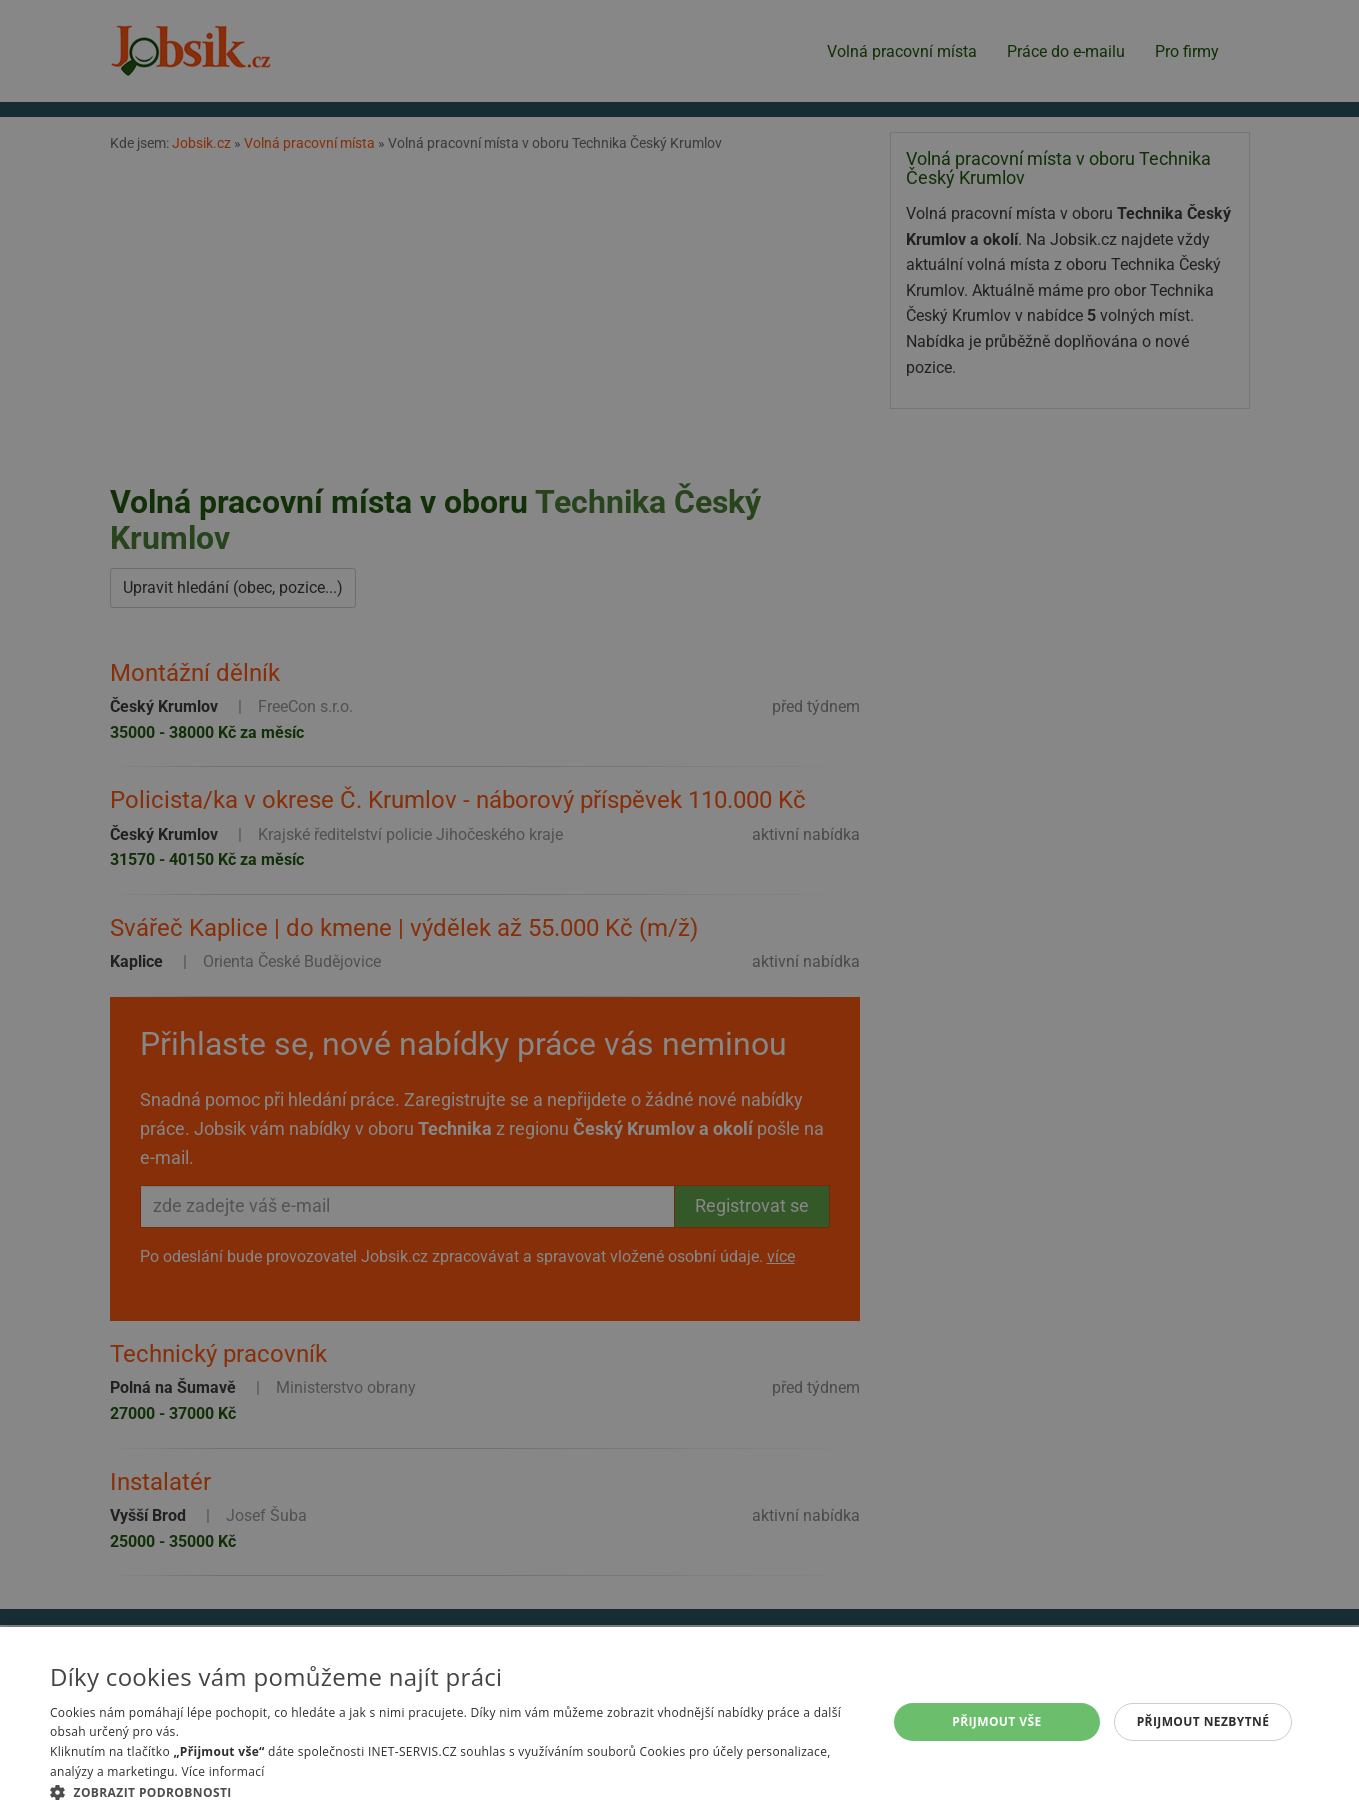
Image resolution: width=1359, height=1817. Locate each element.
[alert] (679, 908)
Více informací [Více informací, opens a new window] (222, 1771)
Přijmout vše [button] (996, 1721)
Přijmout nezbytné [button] (1203, 1721)
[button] (456, 1792)
